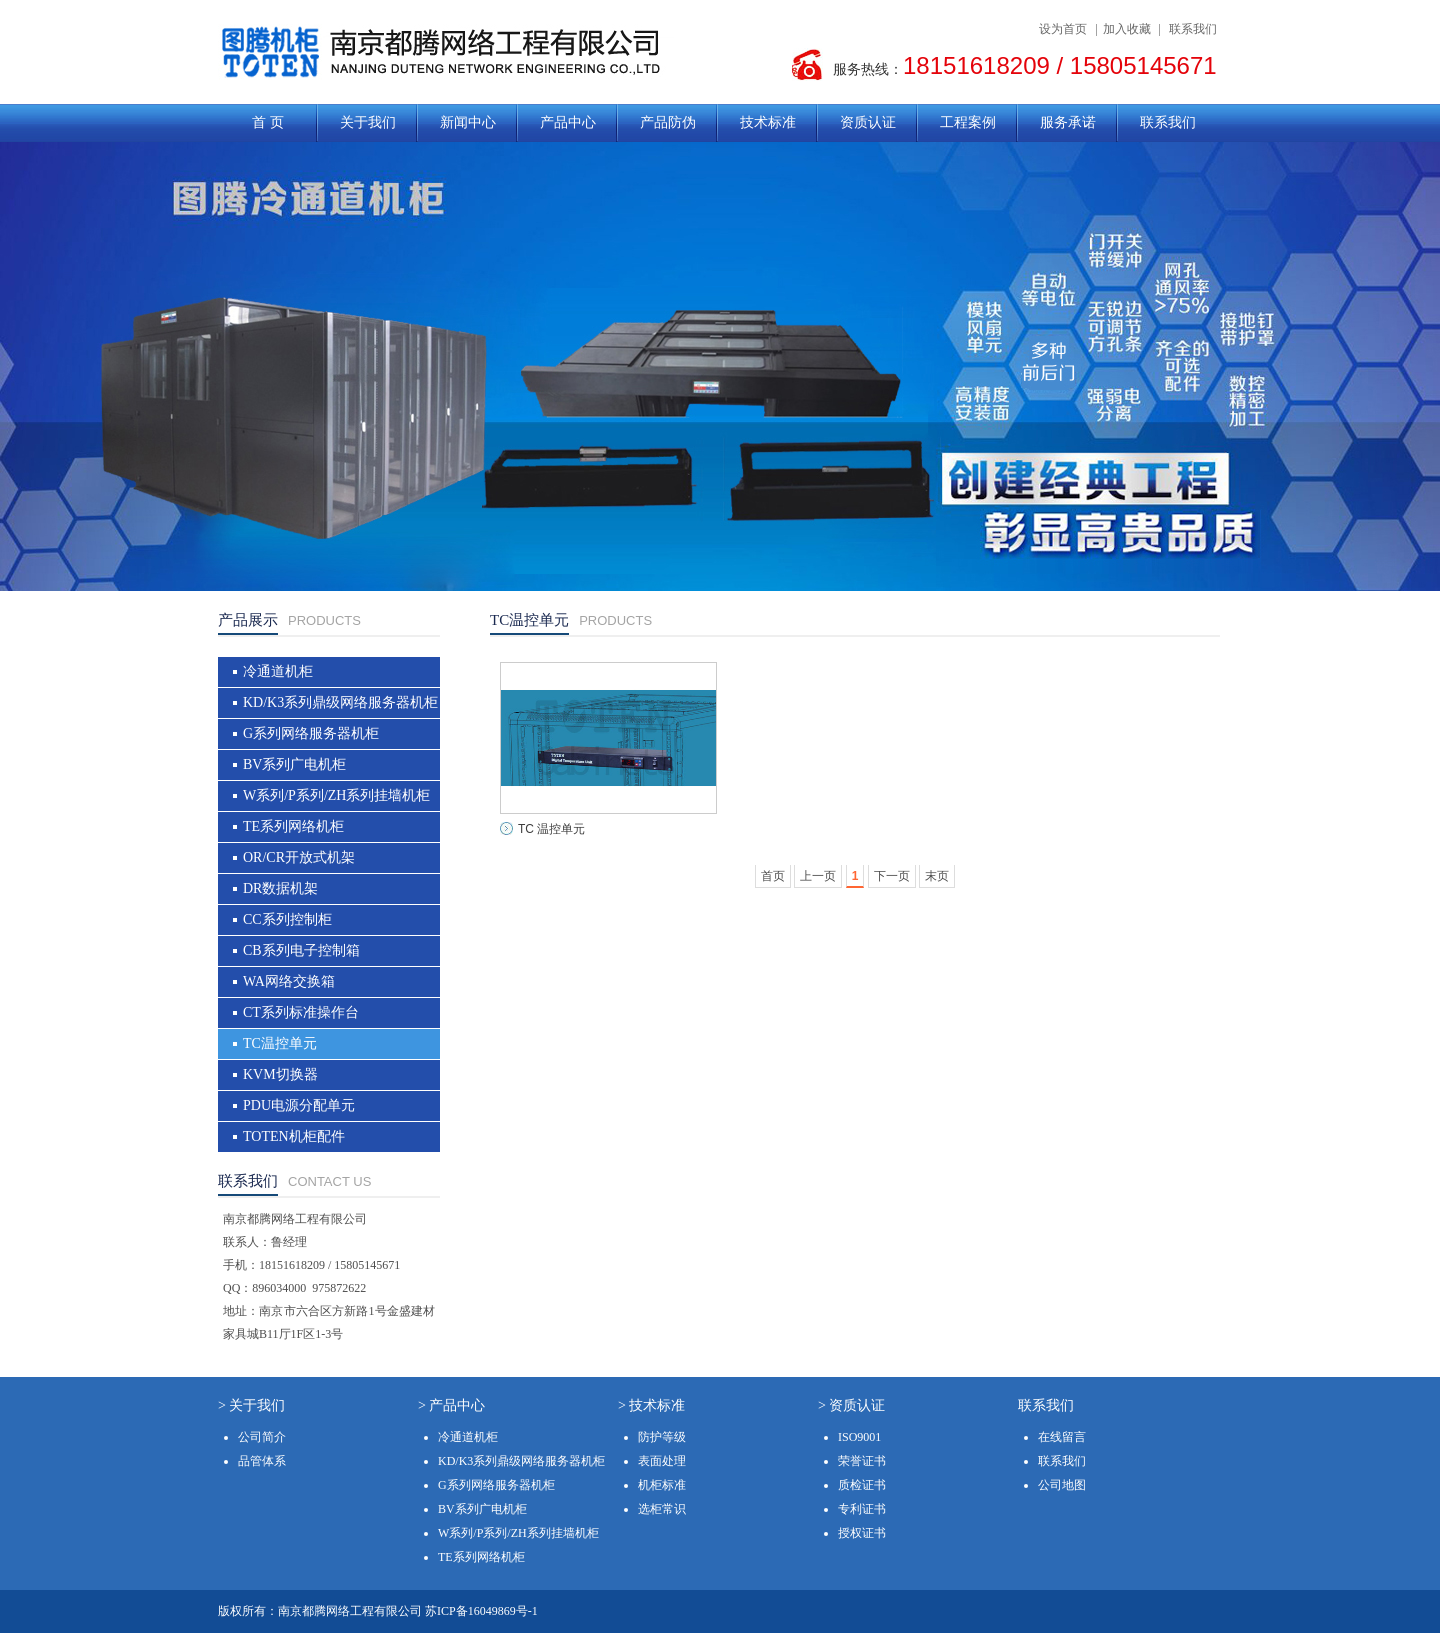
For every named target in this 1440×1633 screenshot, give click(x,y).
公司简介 (262, 1437)
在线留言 (1062, 1437)
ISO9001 (859, 1437)
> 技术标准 (651, 1405)
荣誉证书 (862, 1461)
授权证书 (862, 1533)
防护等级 (662, 1437)
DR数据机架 (280, 888)
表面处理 (662, 1461)
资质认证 (868, 122)
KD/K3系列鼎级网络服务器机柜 (340, 702)
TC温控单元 (280, 1043)
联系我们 (1193, 29)
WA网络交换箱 (289, 981)
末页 (937, 876)
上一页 (818, 876)
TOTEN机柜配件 (294, 1136)
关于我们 (368, 122)
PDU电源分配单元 (299, 1105)
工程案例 (968, 122)
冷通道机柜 (278, 671)
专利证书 (862, 1509)
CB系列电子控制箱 (301, 950)
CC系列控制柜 (287, 919)
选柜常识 (662, 1509)
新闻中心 (468, 122)
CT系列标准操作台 (301, 1012)
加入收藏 (1127, 29)
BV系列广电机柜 (294, 764)
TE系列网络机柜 (293, 826)
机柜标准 (662, 1485)
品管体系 (262, 1461)
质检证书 (862, 1485)
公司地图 (1062, 1485)
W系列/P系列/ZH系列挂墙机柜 (336, 795)
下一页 (892, 876)
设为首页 (1063, 29)
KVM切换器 (280, 1074)
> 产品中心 (451, 1405)
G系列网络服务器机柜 (311, 733)
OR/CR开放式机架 (299, 857)
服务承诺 (1068, 122)
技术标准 (768, 122)
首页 (773, 876)
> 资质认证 (851, 1405)
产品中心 (568, 122)
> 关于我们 (251, 1405)
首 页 (268, 122)
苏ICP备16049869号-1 (481, 1611)
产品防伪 (668, 122)
